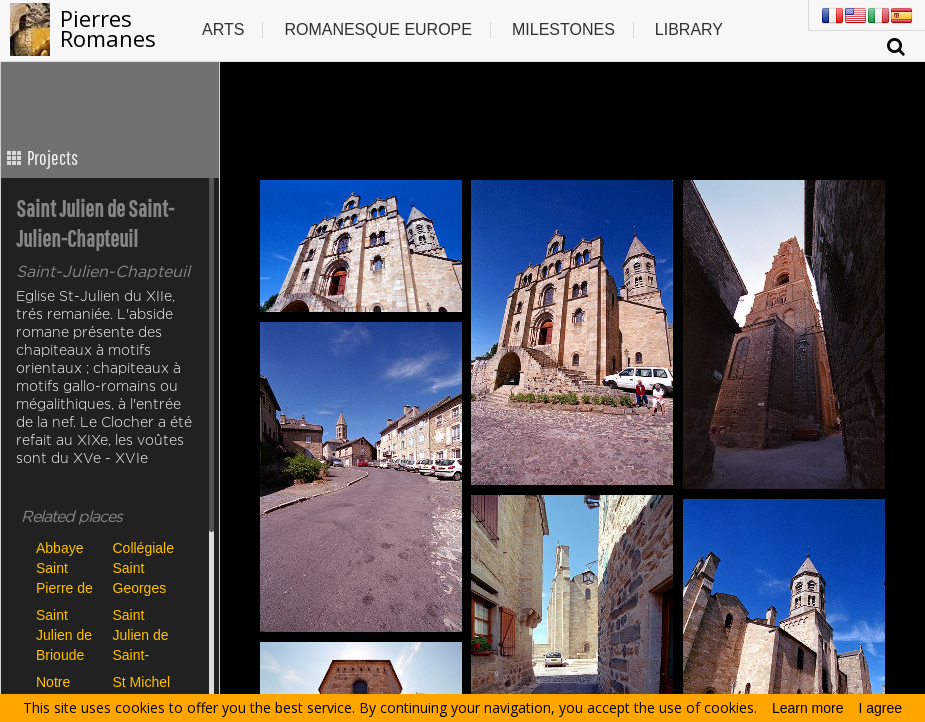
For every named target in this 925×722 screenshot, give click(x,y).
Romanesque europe (378, 29)
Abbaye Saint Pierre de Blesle (64, 567)
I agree (881, 708)
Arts (223, 29)
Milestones (563, 29)
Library (689, 29)
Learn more (808, 708)
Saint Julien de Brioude (64, 634)
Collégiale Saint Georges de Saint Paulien (143, 567)
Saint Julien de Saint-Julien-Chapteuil (142, 634)
